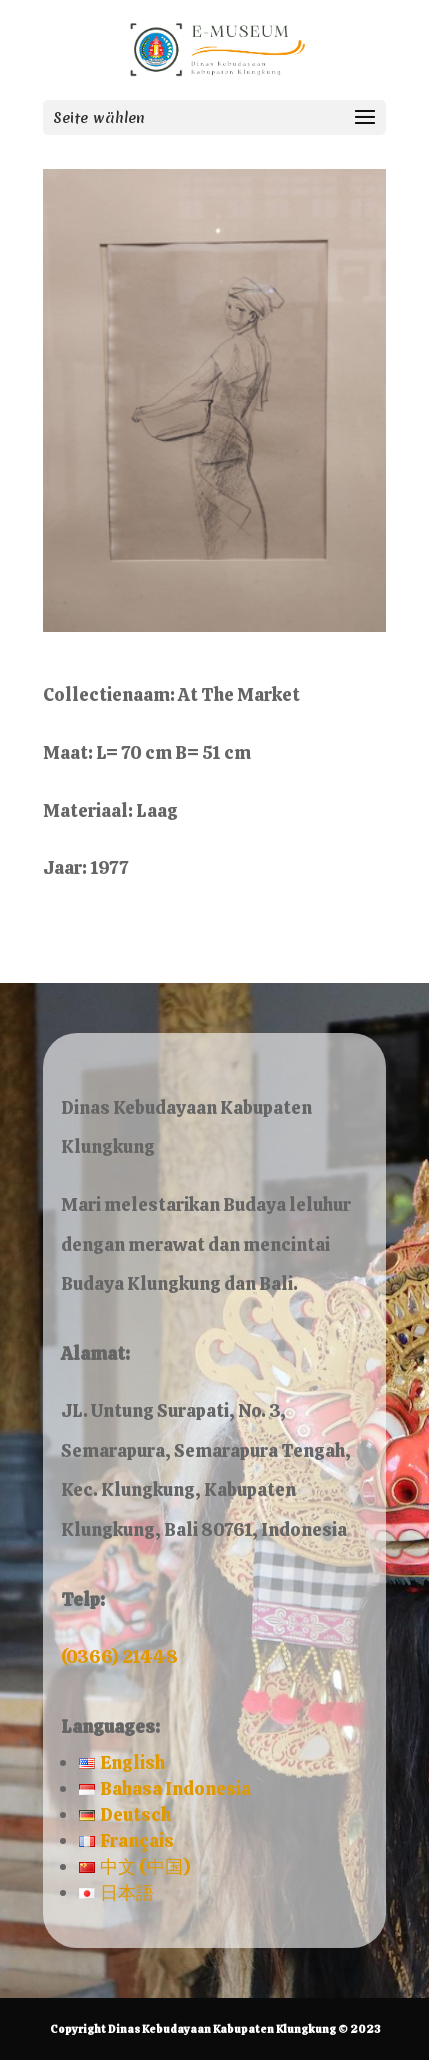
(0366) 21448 (119, 1656)
